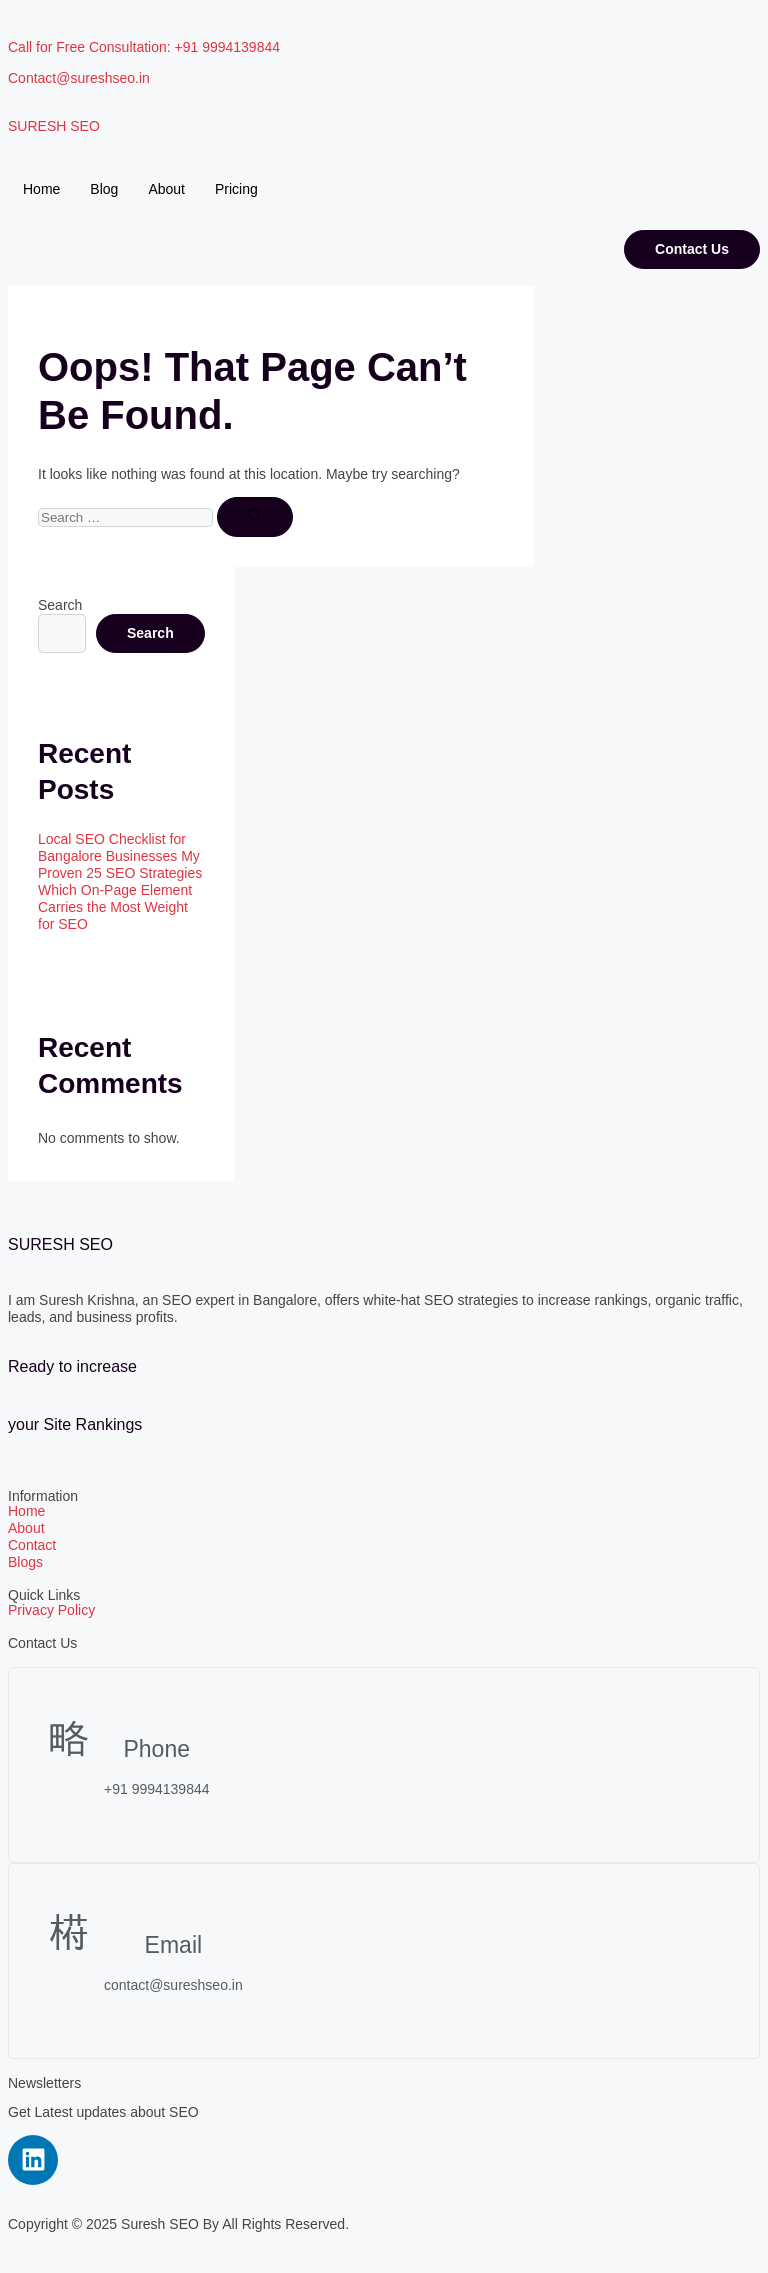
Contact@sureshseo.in (79, 78)
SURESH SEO (54, 126)
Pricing (236, 189)
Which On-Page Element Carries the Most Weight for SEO (115, 907)
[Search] (255, 517)
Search (60, 605)
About (166, 189)
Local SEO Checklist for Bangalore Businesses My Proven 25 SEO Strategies (120, 856)
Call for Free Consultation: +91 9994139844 (144, 47)
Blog (104, 189)
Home (41, 189)
